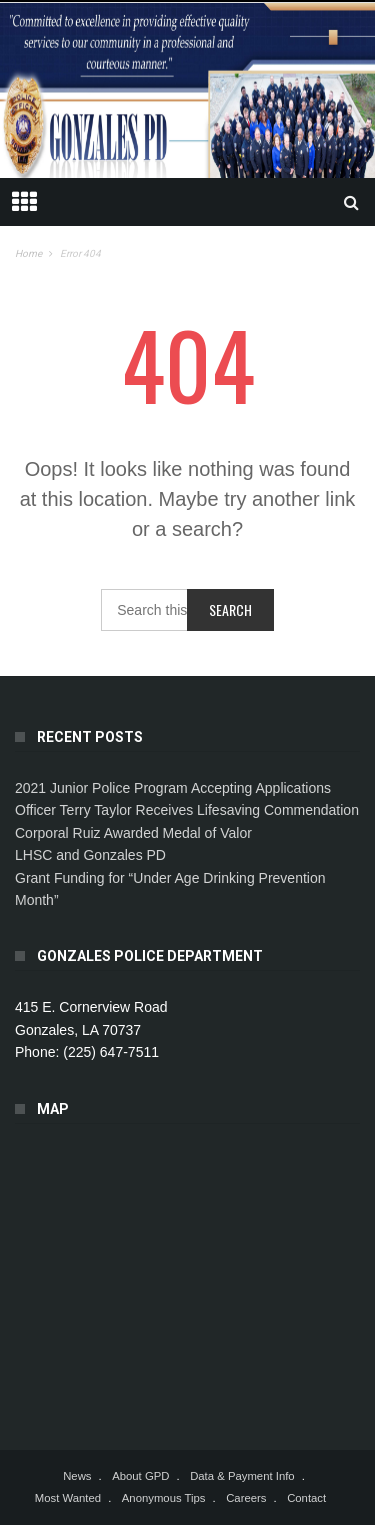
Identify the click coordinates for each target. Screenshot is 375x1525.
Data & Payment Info (242, 1476)
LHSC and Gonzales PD (90, 855)
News (77, 1476)
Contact (306, 1498)
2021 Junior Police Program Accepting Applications (173, 788)
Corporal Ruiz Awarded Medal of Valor (133, 833)
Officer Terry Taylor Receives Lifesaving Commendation (187, 810)
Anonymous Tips (164, 1498)
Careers (246, 1498)
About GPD (140, 1476)
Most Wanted (68, 1498)
